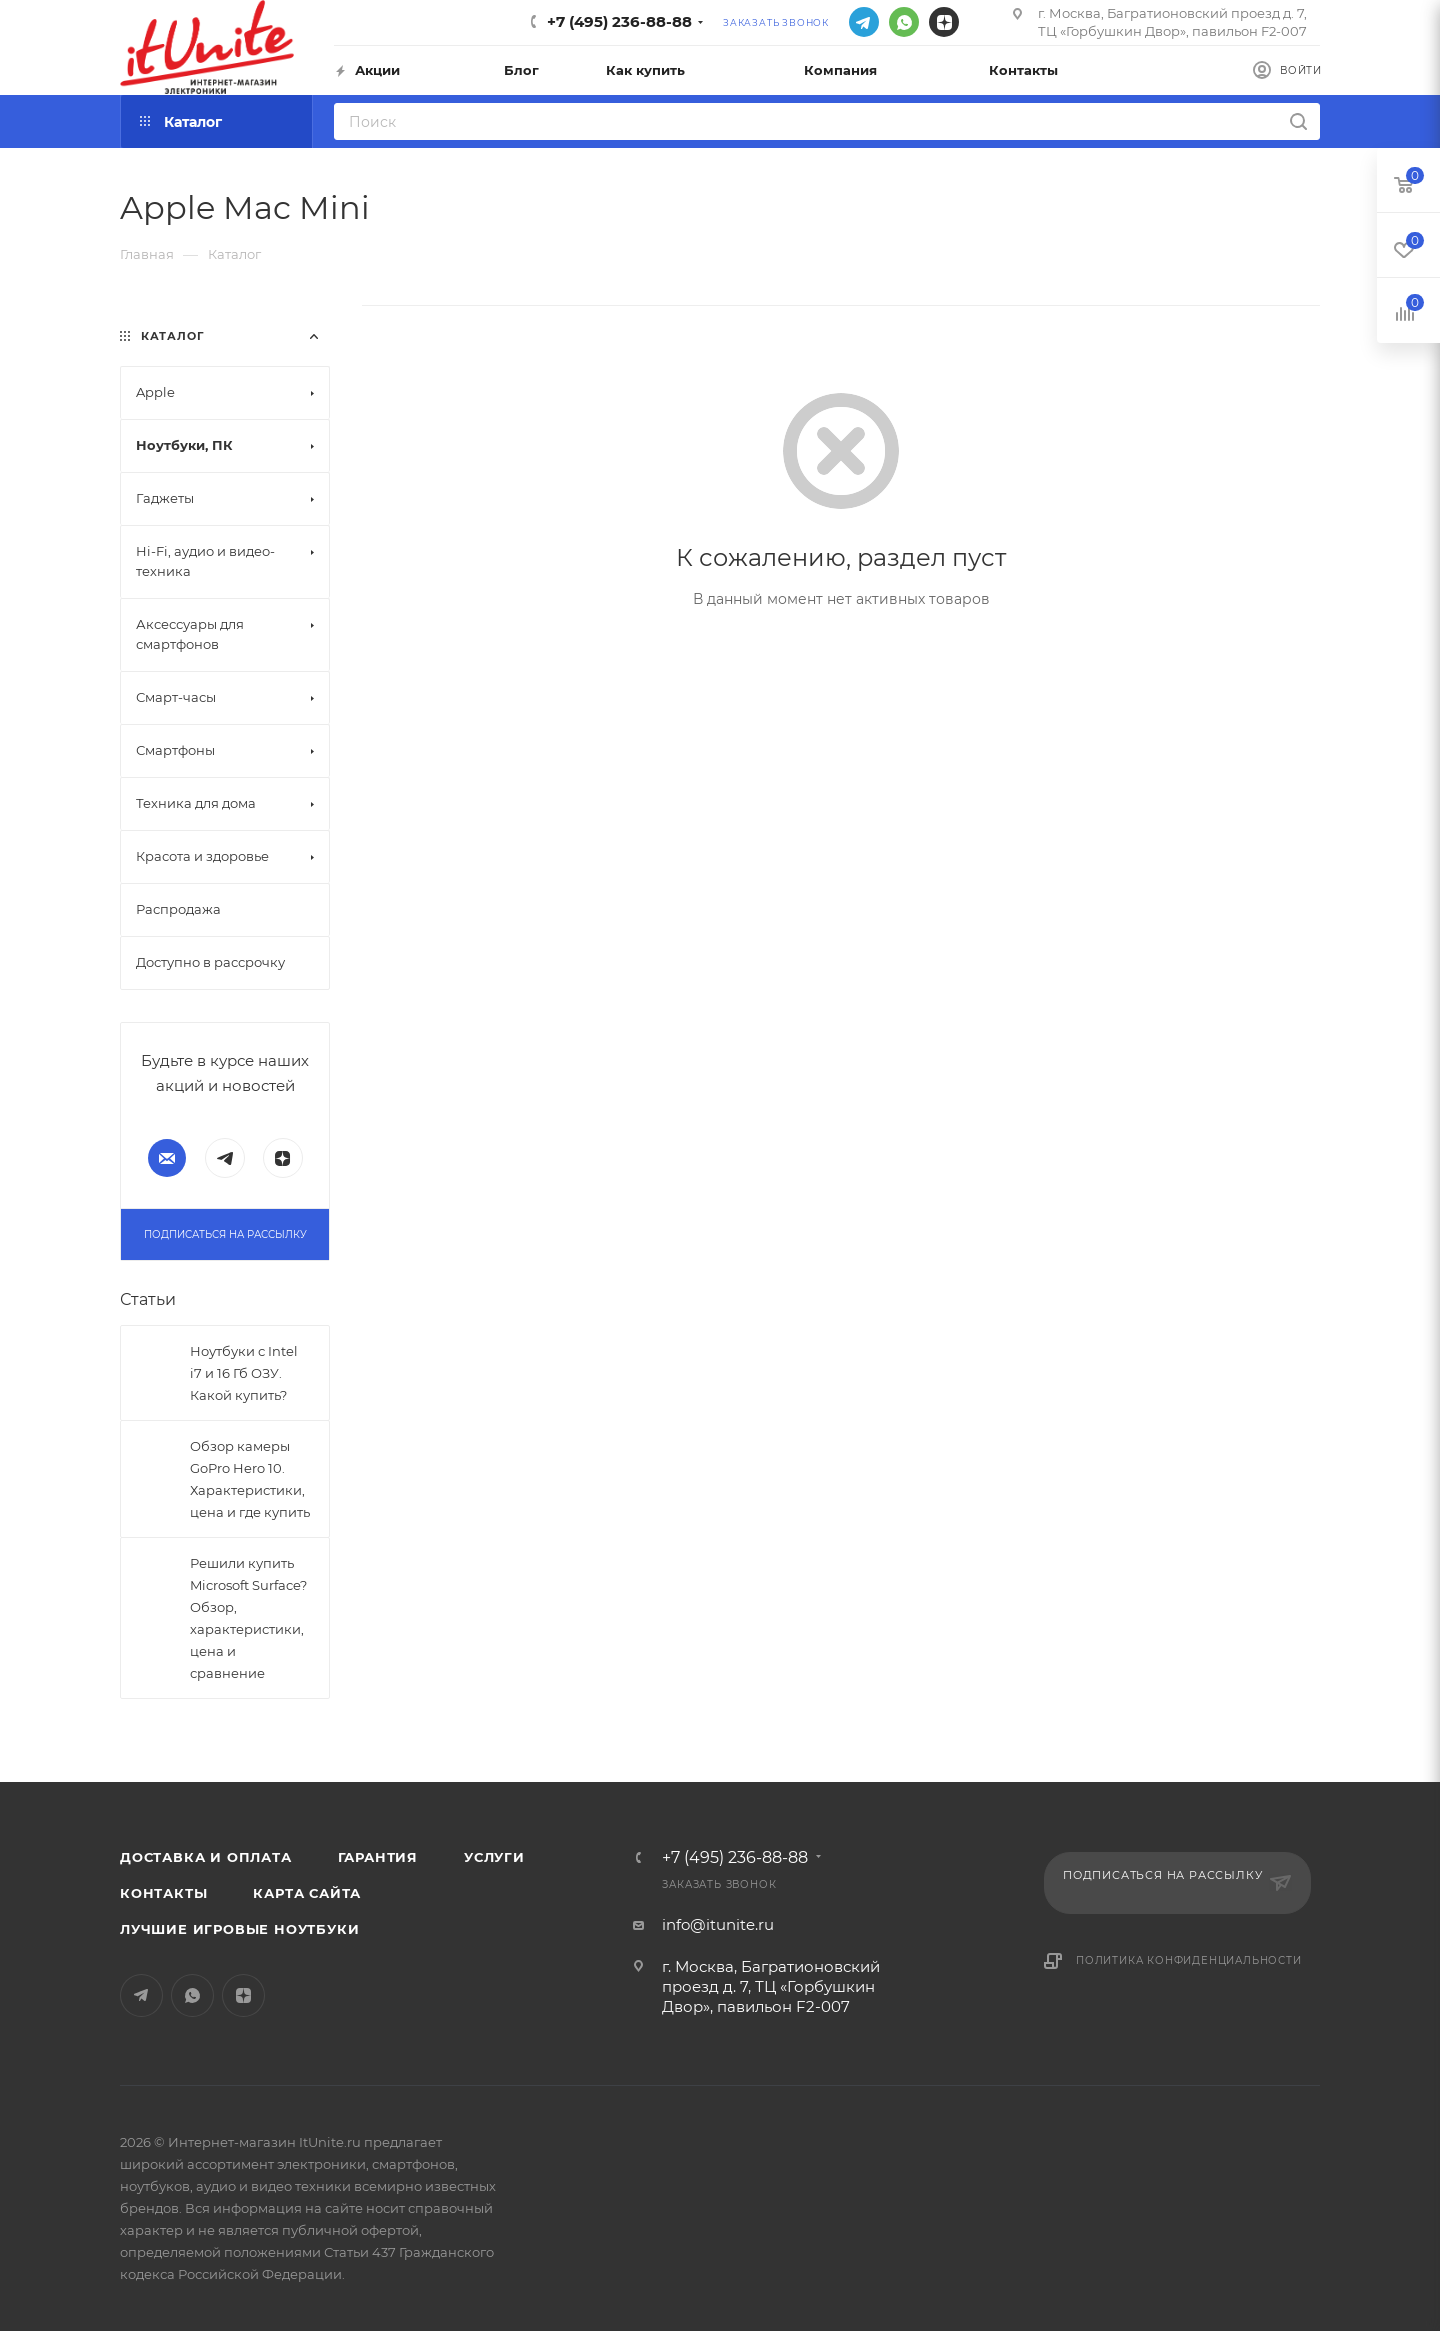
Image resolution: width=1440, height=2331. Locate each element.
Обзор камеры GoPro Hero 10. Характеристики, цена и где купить (250, 1479)
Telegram (864, 22)
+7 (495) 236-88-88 (619, 21)
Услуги (494, 1857)
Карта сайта (307, 1893)
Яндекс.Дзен (944, 22)
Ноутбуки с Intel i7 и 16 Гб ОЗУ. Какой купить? (244, 1373)
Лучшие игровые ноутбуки (239, 1929)
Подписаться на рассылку (225, 1234)
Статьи (148, 1299)
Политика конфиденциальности (1189, 1960)
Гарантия (378, 1857)
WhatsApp (904, 22)
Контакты (163, 1893)
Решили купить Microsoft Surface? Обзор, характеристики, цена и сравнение (248, 1618)
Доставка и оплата (206, 1857)
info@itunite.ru (718, 1924)
